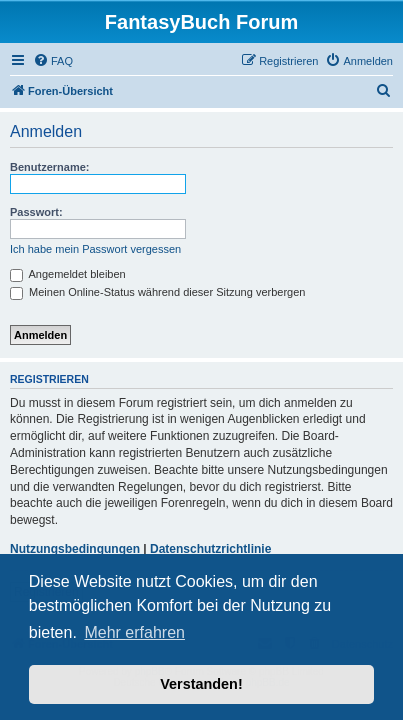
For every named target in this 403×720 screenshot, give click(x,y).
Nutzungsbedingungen (75, 549)
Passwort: (36, 212)
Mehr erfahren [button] (134, 632)
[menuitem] (53, 61)
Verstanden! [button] (201, 684)
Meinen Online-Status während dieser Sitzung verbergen (157, 292)
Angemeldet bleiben (68, 274)
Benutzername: (49, 167)
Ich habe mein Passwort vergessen (95, 249)
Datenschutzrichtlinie (210, 549)
